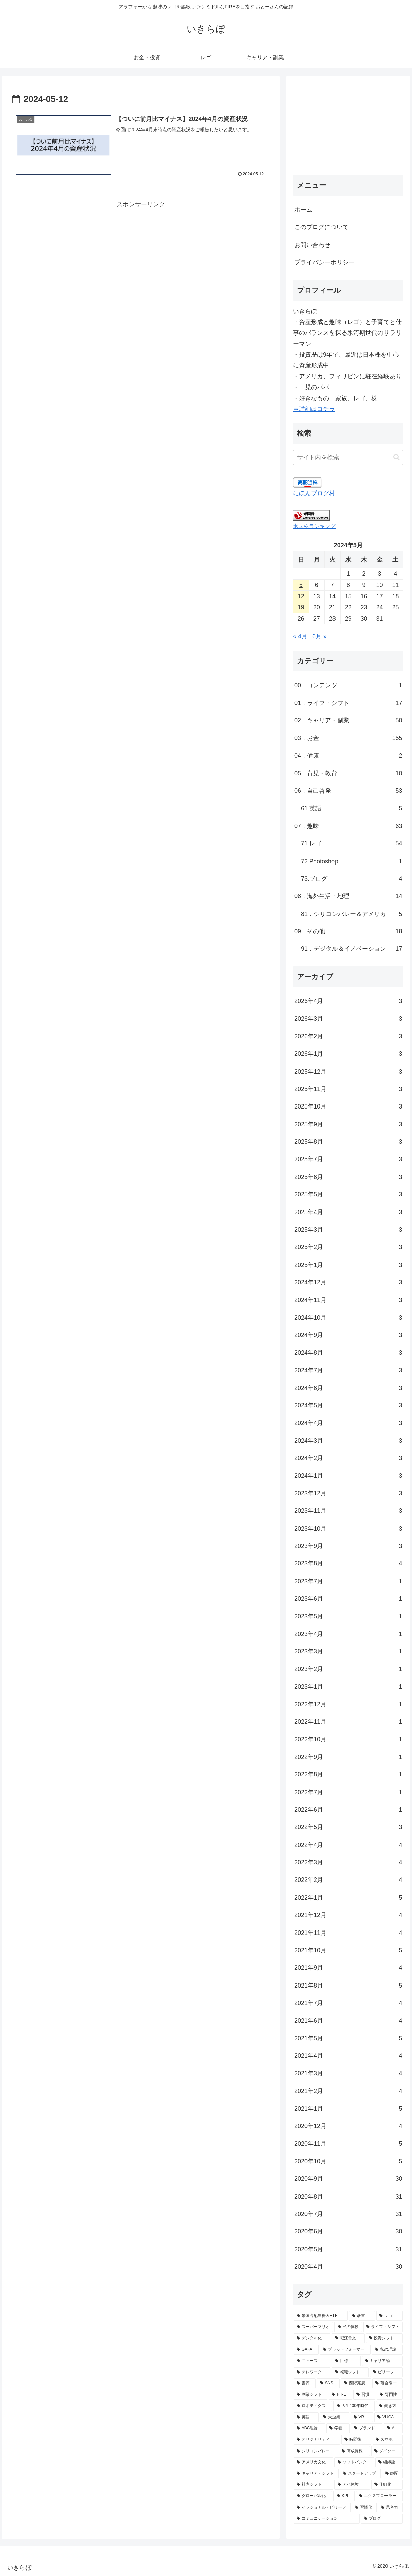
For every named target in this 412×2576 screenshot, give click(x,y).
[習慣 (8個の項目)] (364, 2395)
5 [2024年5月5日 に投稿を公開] (301, 585)
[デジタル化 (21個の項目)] (312, 2338)
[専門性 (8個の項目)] (390, 2395)
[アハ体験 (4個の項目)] (352, 2485)
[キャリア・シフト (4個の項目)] (316, 2474)
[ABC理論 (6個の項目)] (309, 2428)
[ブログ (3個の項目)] (382, 2519)
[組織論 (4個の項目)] (389, 2462)
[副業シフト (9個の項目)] (311, 2395)
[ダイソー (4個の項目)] (387, 2451)
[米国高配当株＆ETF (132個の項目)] (321, 2316)
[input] (348, 457)
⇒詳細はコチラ (314, 409)
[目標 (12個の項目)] (346, 2361)
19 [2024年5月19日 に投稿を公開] (301, 607)
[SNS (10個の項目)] (328, 2383)
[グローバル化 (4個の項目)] (313, 2496)
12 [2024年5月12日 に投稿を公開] (301, 596)
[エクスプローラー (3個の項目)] (379, 2496)
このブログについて (321, 227)
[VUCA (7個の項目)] (388, 2417)
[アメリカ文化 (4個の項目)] (313, 2462)
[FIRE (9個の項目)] (340, 2395)
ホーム (303, 209)
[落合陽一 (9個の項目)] (387, 2383)
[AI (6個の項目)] (393, 2428)
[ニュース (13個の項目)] (312, 2361)
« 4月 (300, 636)
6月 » (319, 636)
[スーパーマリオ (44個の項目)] (313, 2327)
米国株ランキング (314, 526)
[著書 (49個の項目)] (362, 2316)
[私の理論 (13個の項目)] (387, 2350)
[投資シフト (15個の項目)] (384, 2338)
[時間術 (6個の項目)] (356, 2440)
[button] (396, 457)
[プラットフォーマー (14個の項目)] (345, 2350)
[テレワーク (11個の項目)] (312, 2372)
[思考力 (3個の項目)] (390, 2508)
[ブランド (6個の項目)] (366, 2428)
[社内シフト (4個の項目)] (313, 2485)
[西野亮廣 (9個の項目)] (356, 2383)
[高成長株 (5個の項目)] (354, 2451)
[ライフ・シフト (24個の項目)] (383, 2327)
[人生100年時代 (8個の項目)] (354, 2406)
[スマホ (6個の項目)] (388, 2440)
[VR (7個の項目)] (362, 2417)
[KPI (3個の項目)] (344, 2496)
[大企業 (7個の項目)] (334, 2417)
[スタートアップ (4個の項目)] (360, 2474)
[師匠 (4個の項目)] (392, 2474)
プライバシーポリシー (324, 262)
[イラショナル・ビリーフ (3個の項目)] (322, 2508)
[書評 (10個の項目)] (305, 2383)
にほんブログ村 (314, 493)
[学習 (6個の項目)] (338, 2428)
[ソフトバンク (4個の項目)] (354, 2462)
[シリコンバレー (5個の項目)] (315, 2451)
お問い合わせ (312, 245)
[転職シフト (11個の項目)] (350, 2372)
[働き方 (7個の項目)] (389, 2406)
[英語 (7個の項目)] (306, 2417)
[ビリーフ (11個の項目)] (386, 2372)
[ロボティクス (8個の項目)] (313, 2406)
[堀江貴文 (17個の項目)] (348, 2338)
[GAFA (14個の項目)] (306, 2350)
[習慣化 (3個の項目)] (364, 2508)
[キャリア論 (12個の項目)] (382, 2361)
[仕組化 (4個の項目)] (387, 2485)
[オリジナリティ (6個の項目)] (317, 2440)
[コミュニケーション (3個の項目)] (327, 2519)
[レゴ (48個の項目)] (389, 2316)
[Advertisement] (141, 257)
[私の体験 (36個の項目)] (348, 2327)
